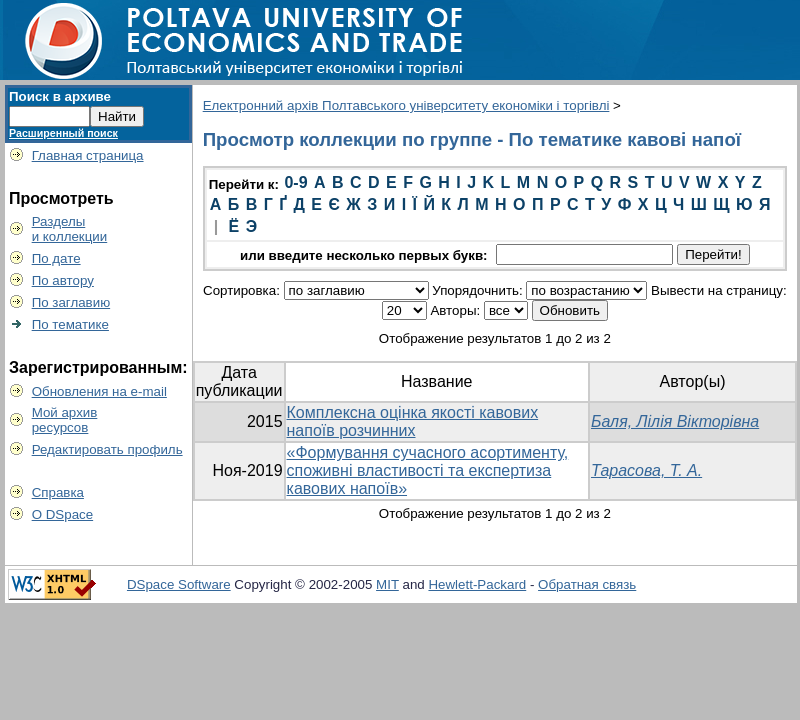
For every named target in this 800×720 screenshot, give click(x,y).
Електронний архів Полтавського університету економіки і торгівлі (406, 105)
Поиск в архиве (60, 96)
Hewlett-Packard (477, 584)
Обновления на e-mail (99, 391)
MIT (387, 584)
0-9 (295, 182)
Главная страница (88, 155)
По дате (56, 258)
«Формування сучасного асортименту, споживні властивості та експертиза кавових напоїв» (428, 470)
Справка (58, 492)
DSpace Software (179, 584)
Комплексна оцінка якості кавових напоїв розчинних (413, 421)
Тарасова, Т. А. (646, 470)
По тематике (70, 324)
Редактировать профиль (107, 449)
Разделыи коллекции (70, 229)
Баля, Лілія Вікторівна (675, 421)
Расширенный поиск (63, 133)
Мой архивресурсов (65, 420)
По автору (63, 280)
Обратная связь (587, 584)
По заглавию (71, 302)
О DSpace (63, 514)
